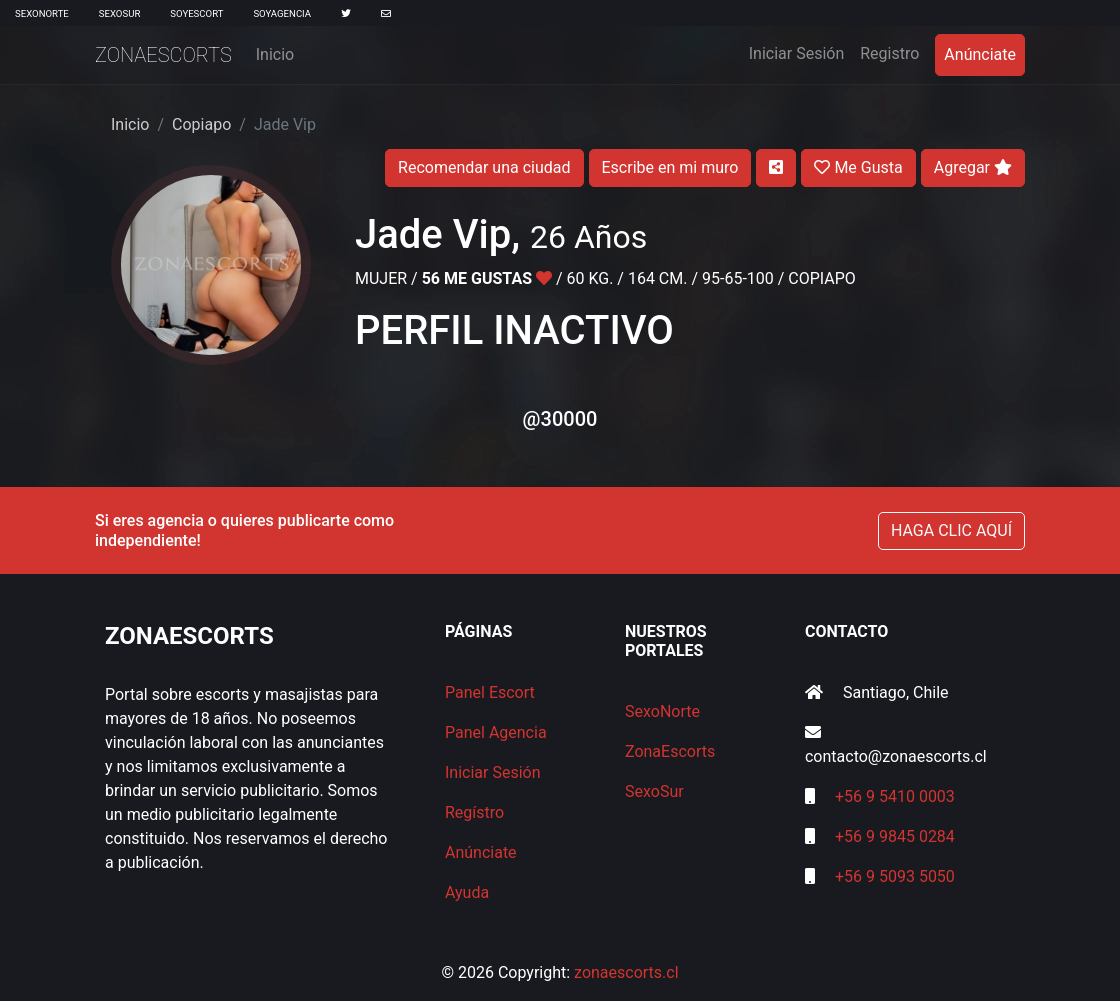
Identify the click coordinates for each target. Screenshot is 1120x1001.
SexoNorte (42, 13)
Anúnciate (980, 54)
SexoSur (119, 13)
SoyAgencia (282, 13)
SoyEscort (196, 13)
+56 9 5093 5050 (895, 876)
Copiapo (201, 124)
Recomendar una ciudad (484, 167)
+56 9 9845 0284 (895, 836)
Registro (889, 53)
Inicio (275, 54)
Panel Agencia (496, 732)
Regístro (474, 812)
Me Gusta (858, 167)
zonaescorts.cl (626, 972)
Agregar (973, 167)
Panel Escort (490, 692)
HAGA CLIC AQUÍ (951, 530)
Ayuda (467, 892)
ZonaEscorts (163, 55)
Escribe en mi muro (670, 167)
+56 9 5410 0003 (895, 796)
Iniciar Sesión (801, 52)
